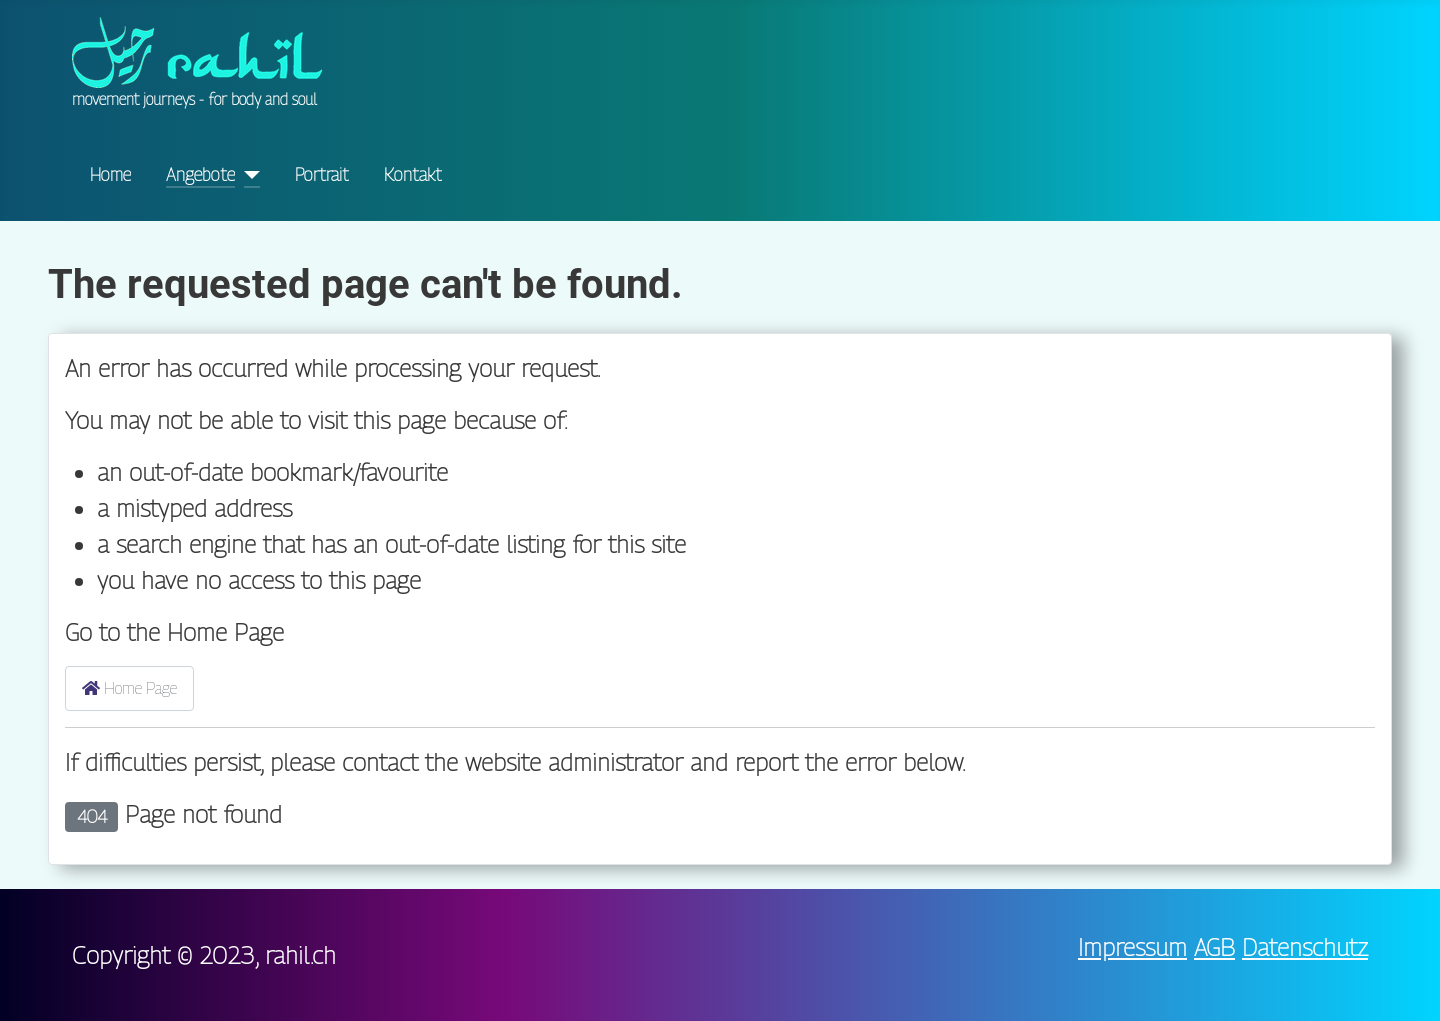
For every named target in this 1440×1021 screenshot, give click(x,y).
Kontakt (413, 174)
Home (110, 174)
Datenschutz (1305, 947)
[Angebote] (247, 175)
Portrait (322, 174)
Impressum (1132, 947)
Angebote (200, 174)
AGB (1214, 947)
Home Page (129, 688)
